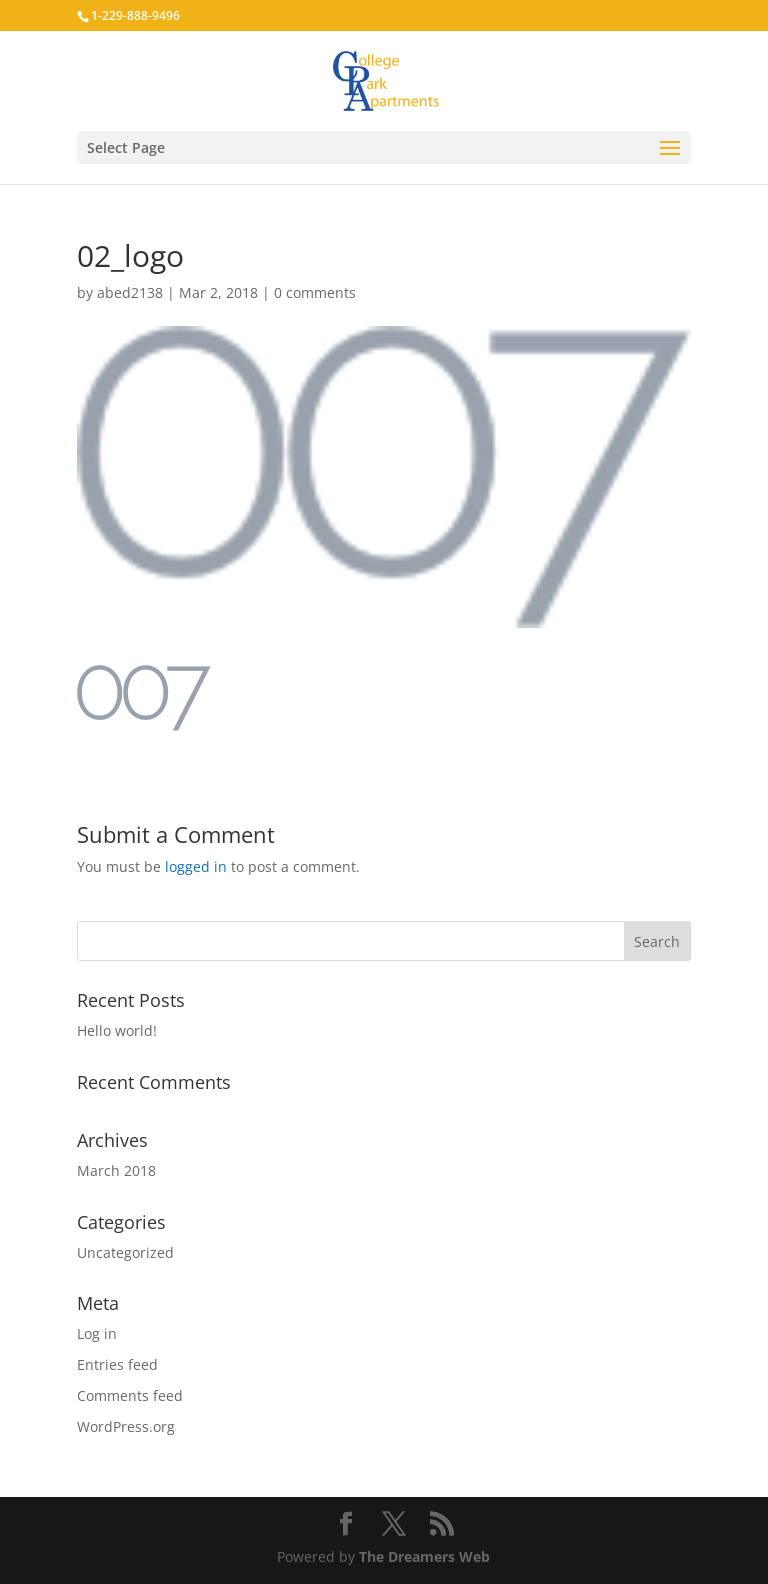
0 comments (315, 292)
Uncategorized (125, 1252)
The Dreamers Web (424, 1556)
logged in (196, 866)
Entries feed (117, 1364)
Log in (97, 1333)
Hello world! (117, 1030)
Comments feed (130, 1395)
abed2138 (130, 292)
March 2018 (116, 1170)
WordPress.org (126, 1426)
